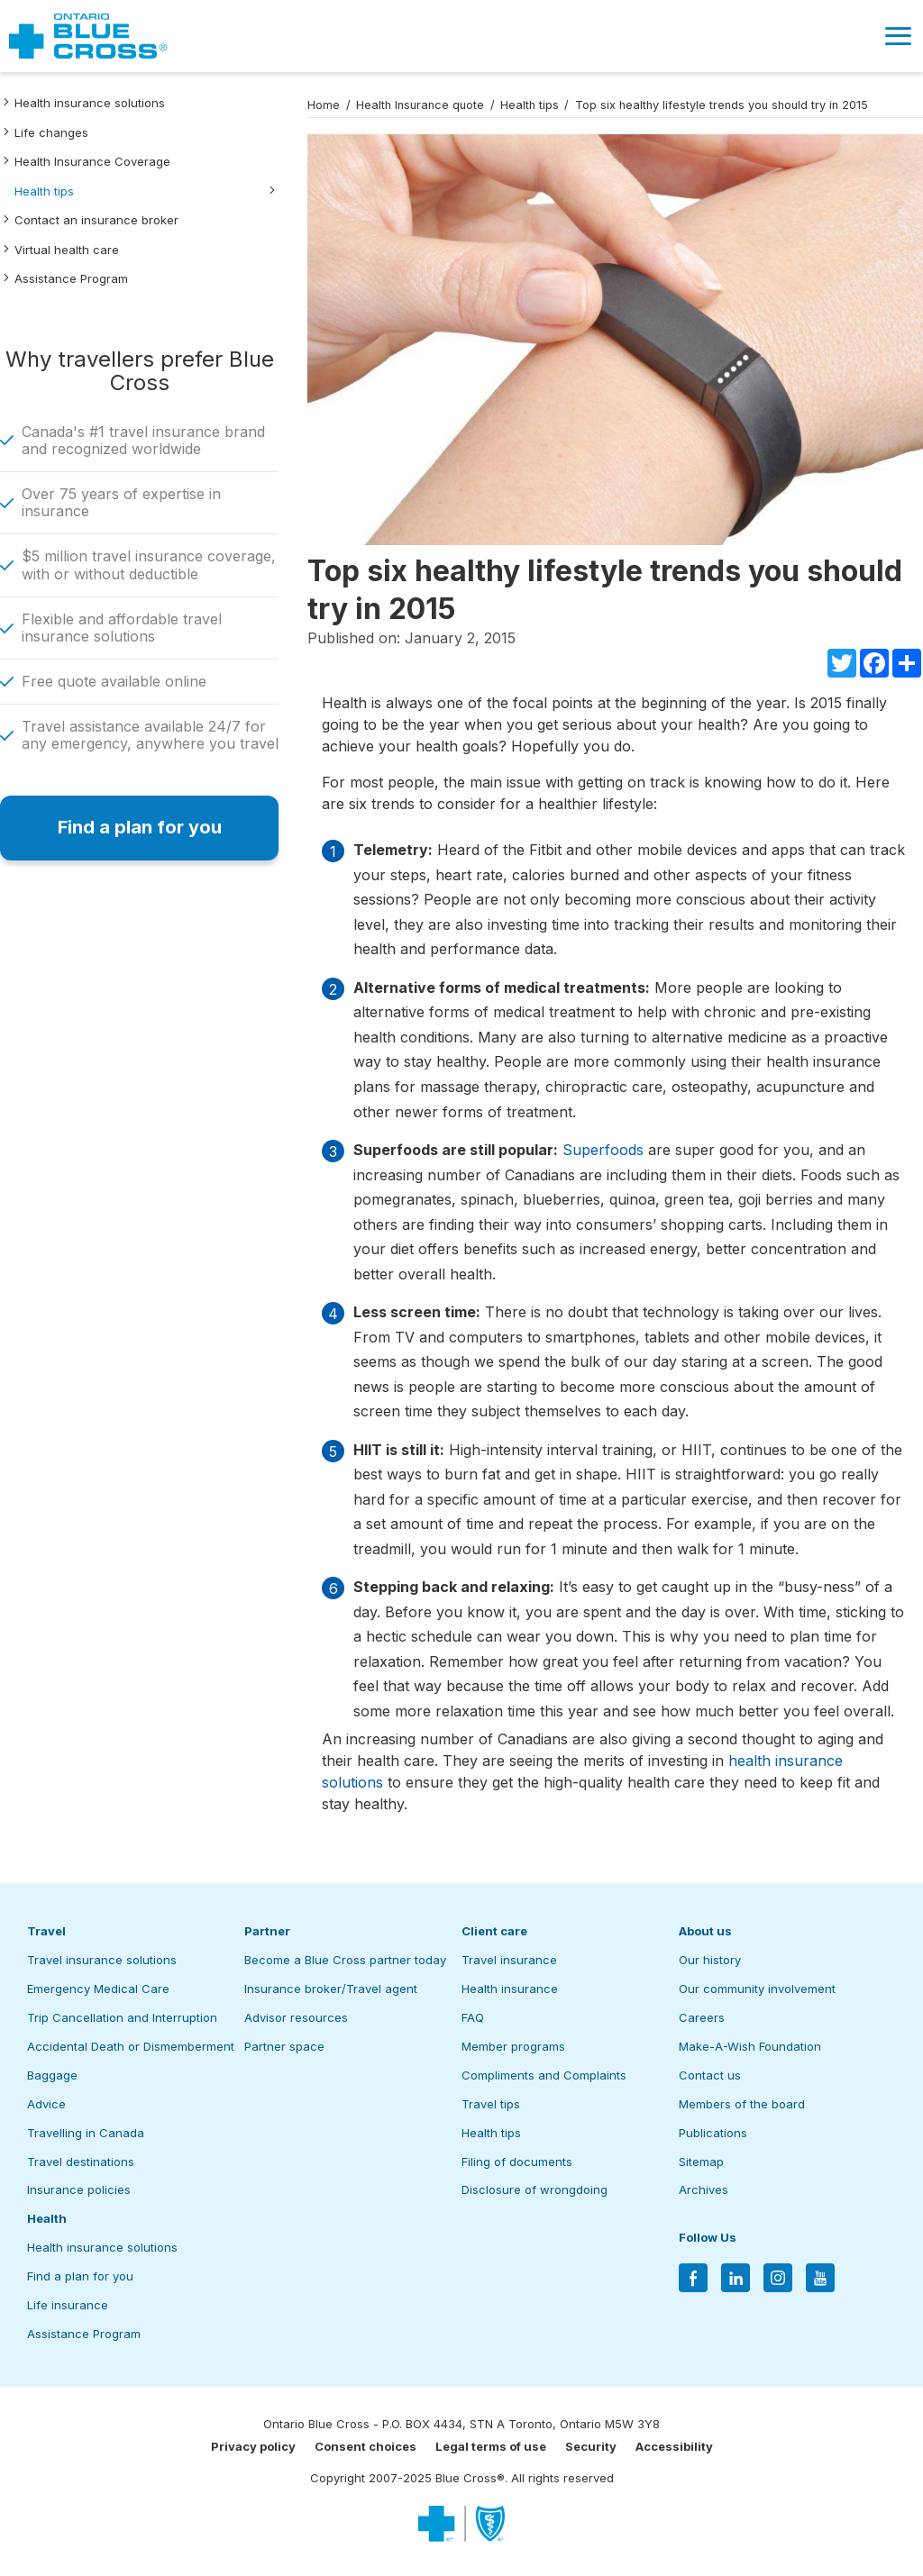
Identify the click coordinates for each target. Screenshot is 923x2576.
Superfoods (603, 1150)
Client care (494, 1931)
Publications (713, 2132)
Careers (702, 2017)
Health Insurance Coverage (92, 161)
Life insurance (67, 2305)
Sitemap (701, 2161)
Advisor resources (296, 2017)
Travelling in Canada (85, 2132)
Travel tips (491, 2104)
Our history (710, 1959)
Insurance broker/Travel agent (330, 1988)
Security (591, 2446)
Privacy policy (253, 2446)
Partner (267, 1931)
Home (323, 105)
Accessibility (674, 2446)
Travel (46, 1931)
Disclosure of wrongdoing (535, 2189)
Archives (703, 2189)
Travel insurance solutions (102, 1959)
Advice (46, 2104)
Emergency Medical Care (98, 1988)
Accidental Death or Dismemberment (130, 2046)
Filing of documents (517, 2161)
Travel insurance (509, 1959)
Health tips (44, 191)
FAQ (473, 2017)
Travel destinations (80, 2161)
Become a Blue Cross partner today (345, 1959)
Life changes (51, 132)
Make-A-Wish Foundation (750, 2046)
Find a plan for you (80, 2276)
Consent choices (365, 2446)
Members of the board (742, 2104)
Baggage (52, 2075)
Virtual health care (66, 249)
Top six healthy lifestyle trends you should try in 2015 (721, 105)
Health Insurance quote (420, 105)
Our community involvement (757, 1988)
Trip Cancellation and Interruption (122, 2017)
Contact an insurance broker (96, 220)
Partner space (284, 2046)
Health (47, 2218)
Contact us (710, 2075)
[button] (898, 36)
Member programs (513, 2046)
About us (705, 1931)
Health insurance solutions (89, 103)
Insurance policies (79, 2189)
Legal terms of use (490, 2446)
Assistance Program (71, 278)
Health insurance (510, 1988)
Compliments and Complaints (544, 2075)
